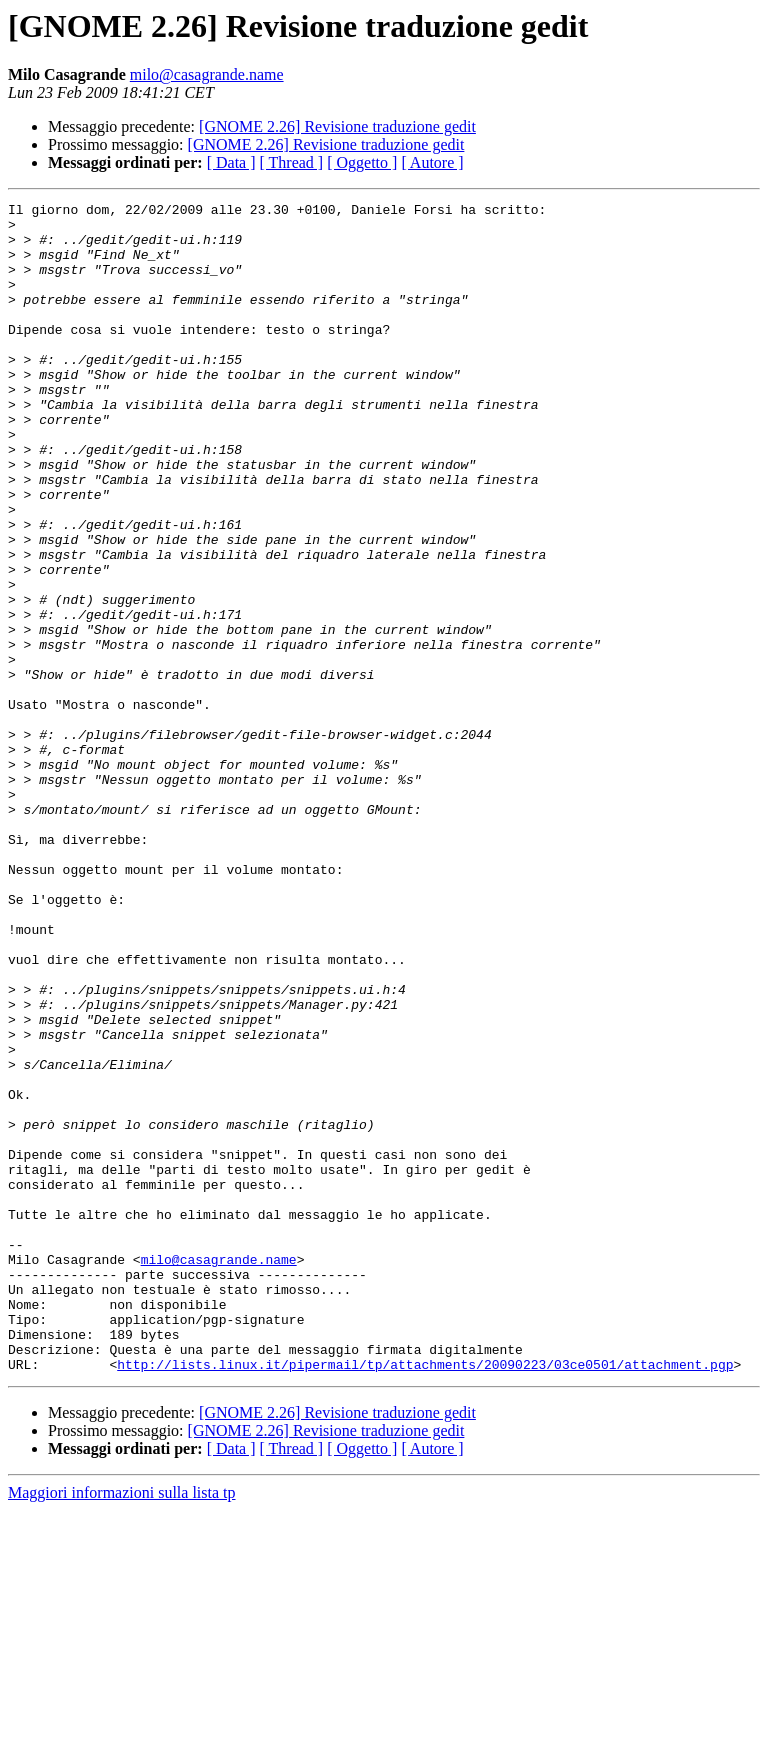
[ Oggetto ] (362, 162)
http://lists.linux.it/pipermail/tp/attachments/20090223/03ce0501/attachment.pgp (425, 1598)
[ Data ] (231, 162)
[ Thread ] (292, 162)
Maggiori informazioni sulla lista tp (122, 1726)
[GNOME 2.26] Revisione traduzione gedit (337, 126)
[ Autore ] (432, 162)
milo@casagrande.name (207, 74)
